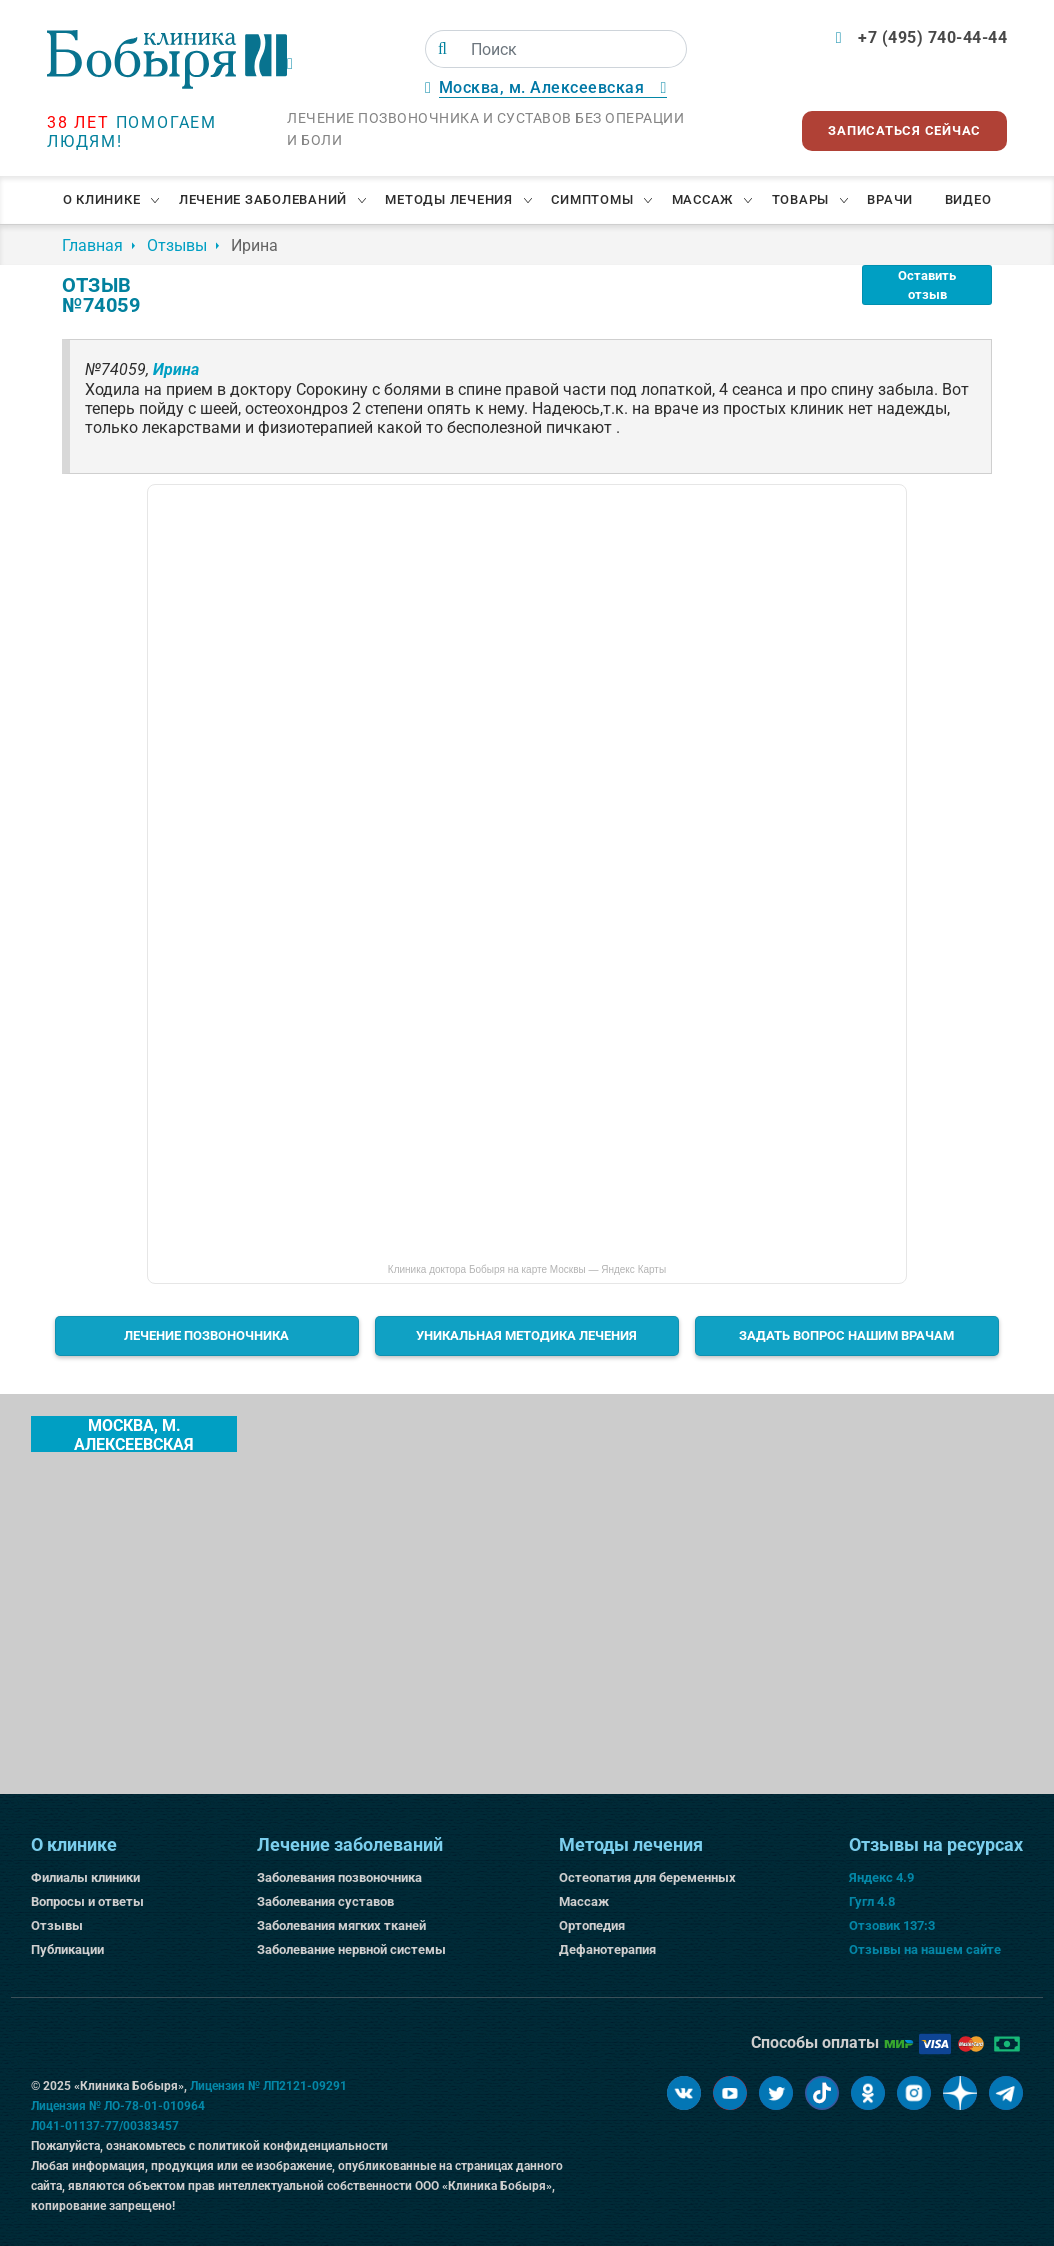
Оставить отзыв (927, 285)
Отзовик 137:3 (892, 1925)
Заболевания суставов (325, 1901)
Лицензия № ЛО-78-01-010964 (118, 2106)
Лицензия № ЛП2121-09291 (268, 2086)
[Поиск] (442, 49)
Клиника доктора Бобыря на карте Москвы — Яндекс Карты (527, 1269)
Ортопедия (592, 1925)
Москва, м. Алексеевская (134, 1434)
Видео (968, 199)
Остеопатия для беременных (647, 1877)
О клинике (102, 199)
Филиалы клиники (85, 1877)
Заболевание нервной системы (351, 1949)
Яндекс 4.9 (881, 1877)
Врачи (890, 199)
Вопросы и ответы (87, 1901)
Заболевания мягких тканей (341, 1925)
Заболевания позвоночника (339, 1877)
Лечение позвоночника (206, 1335)
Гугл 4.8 (872, 1901)
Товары (801, 199)
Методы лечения (449, 199)
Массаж (703, 199)
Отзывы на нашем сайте (925, 1949)
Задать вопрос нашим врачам (846, 1335)
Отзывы (57, 1925)
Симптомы (592, 199)
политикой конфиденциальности (293, 2146)
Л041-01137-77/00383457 (105, 2126)
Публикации (67, 1949)
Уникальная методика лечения (526, 1335)
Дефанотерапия (607, 1949)
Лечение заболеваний (263, 199)
